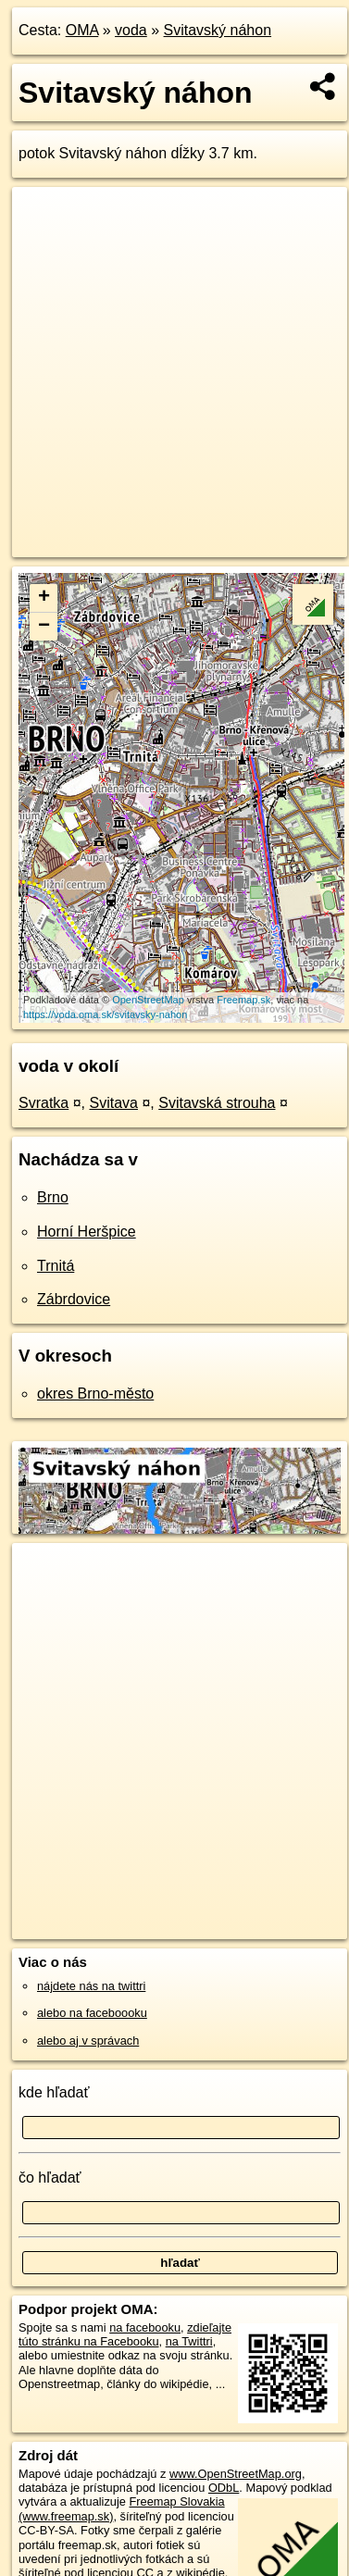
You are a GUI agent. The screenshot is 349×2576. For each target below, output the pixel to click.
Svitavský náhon (218, 30)
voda (131, 30)
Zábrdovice (73, 1299)
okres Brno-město (95, 1393)
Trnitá (55, 1266)
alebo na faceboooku (92, 2013)
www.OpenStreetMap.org (235, 2474)
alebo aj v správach (88, 2040)
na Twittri (189, 2341)
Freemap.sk (243, 999)
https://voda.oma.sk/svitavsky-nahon (105, 1014)
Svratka (44, 1103)
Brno (53, 1197)
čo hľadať (50, 2177)
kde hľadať (54, 2092)
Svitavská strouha (216, 1103)
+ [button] (44, 598)
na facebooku (145, 2327)
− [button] (44, 627)
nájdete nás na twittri (91, 1986)
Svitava (114, 1103)
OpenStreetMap (148, 999)
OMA (82, 30)
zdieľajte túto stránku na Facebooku (125, 2334)
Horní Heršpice (86, 1231)
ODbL (223, 2488)
